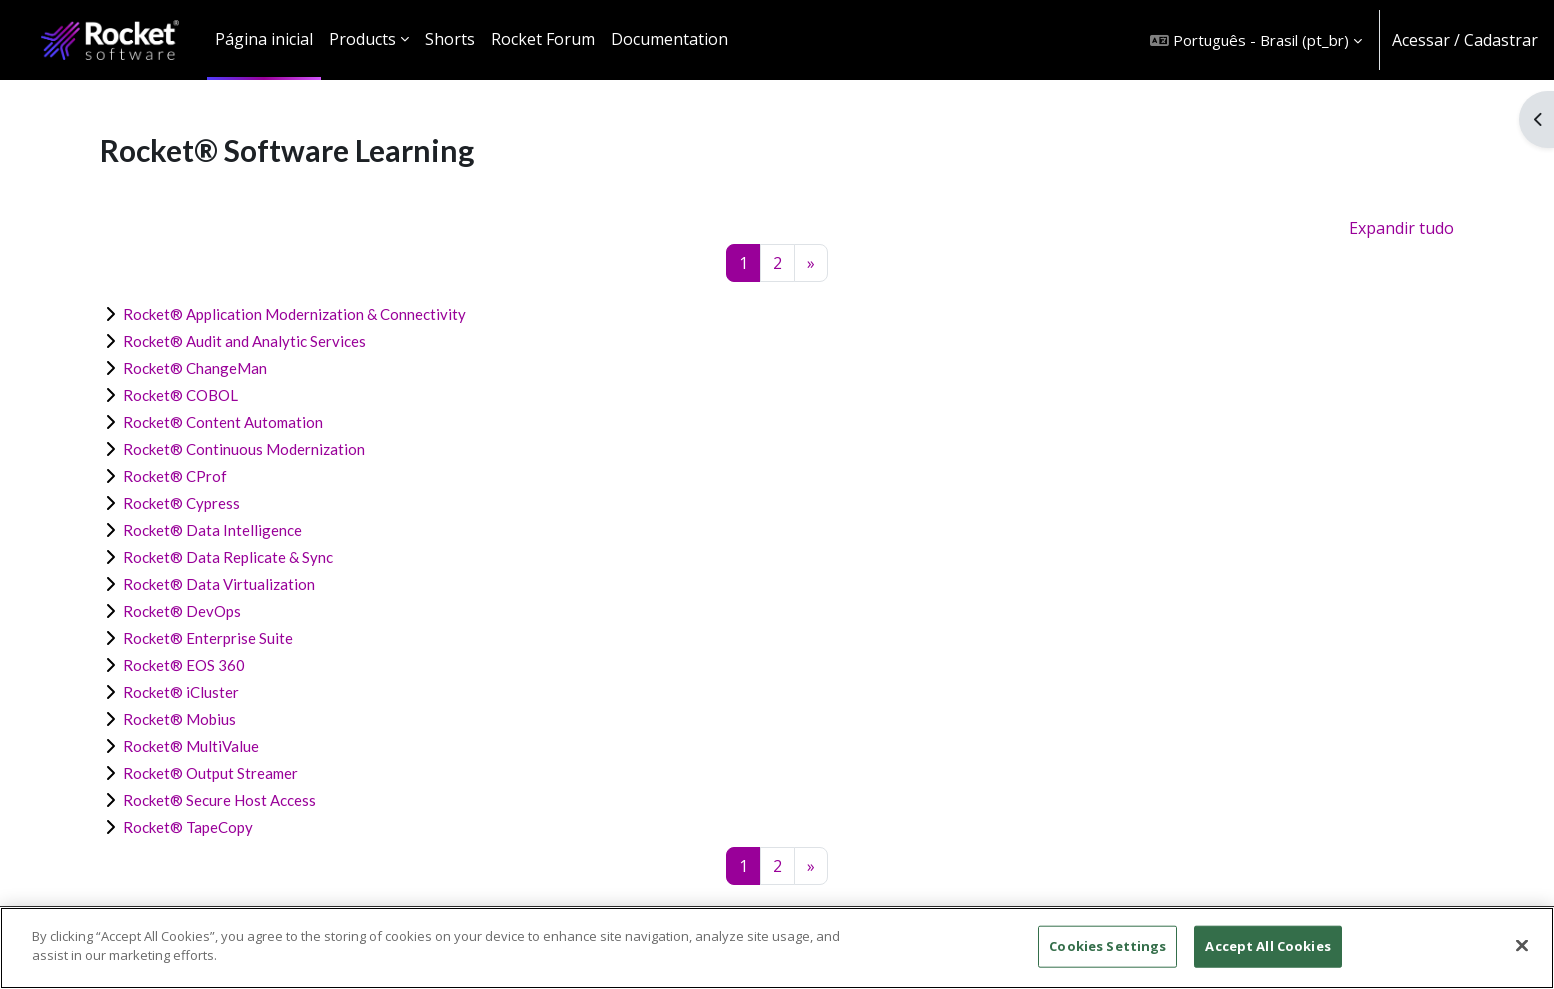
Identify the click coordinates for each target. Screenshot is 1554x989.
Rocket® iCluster (181, 692)
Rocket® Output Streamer (210, 773)
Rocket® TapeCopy (188, 827)
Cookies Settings (1107, 946)
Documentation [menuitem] (669, 39)
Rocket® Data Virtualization (219, 584)
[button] (1256, 40)
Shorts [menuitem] (450, 39)
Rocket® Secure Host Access (219, 800)
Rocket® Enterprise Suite (208, 638)
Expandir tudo (1401, 228)
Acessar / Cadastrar (1465, 40)
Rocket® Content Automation (223, 422)
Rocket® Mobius (179, 719)
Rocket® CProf (175, 476)
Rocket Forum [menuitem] (543, 39)
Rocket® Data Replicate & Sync (228, 557)
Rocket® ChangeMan (195, 368)
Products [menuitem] (362, 39)
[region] (777, 948)
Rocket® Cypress (181, 503)
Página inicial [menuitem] (264, 39)
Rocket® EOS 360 (184, 665)
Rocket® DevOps (182, 611)
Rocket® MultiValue (191, 746)
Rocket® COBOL (180, 395)
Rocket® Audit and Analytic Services (244, 341)
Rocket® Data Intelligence (212, 530)
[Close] (1522, 945)
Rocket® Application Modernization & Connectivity (294, 314)
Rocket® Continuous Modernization (244, 449)
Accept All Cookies (1267, 946)
